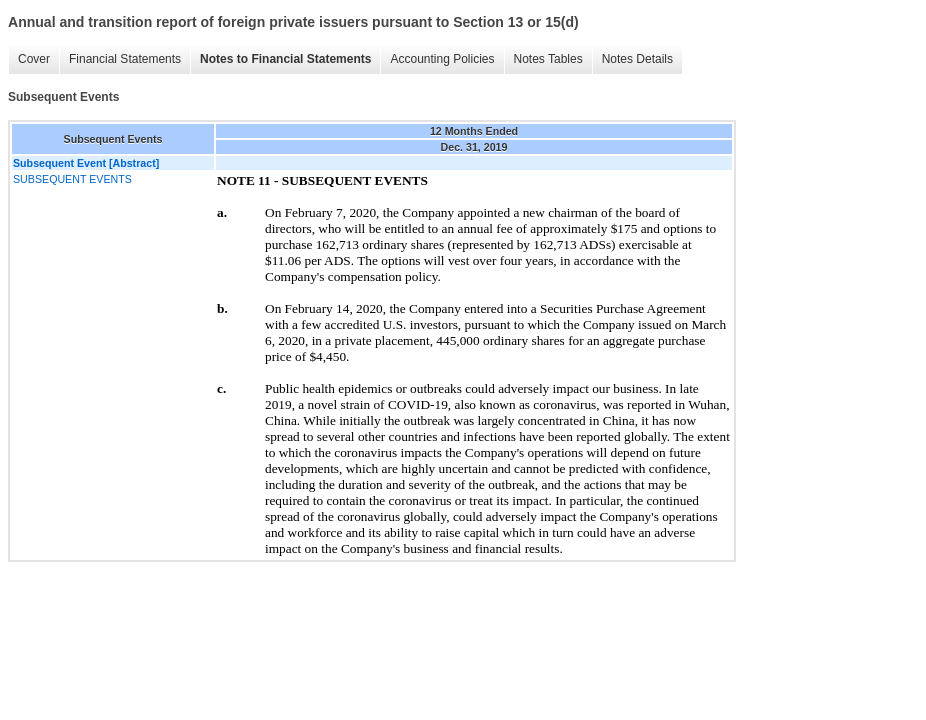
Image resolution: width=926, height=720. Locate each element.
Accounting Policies (442, 59)
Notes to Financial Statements (285, 59)
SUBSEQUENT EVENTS (72, 179)
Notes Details (637, 59)
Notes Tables (548, 59)
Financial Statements (125, 59)
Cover (34, 59)
